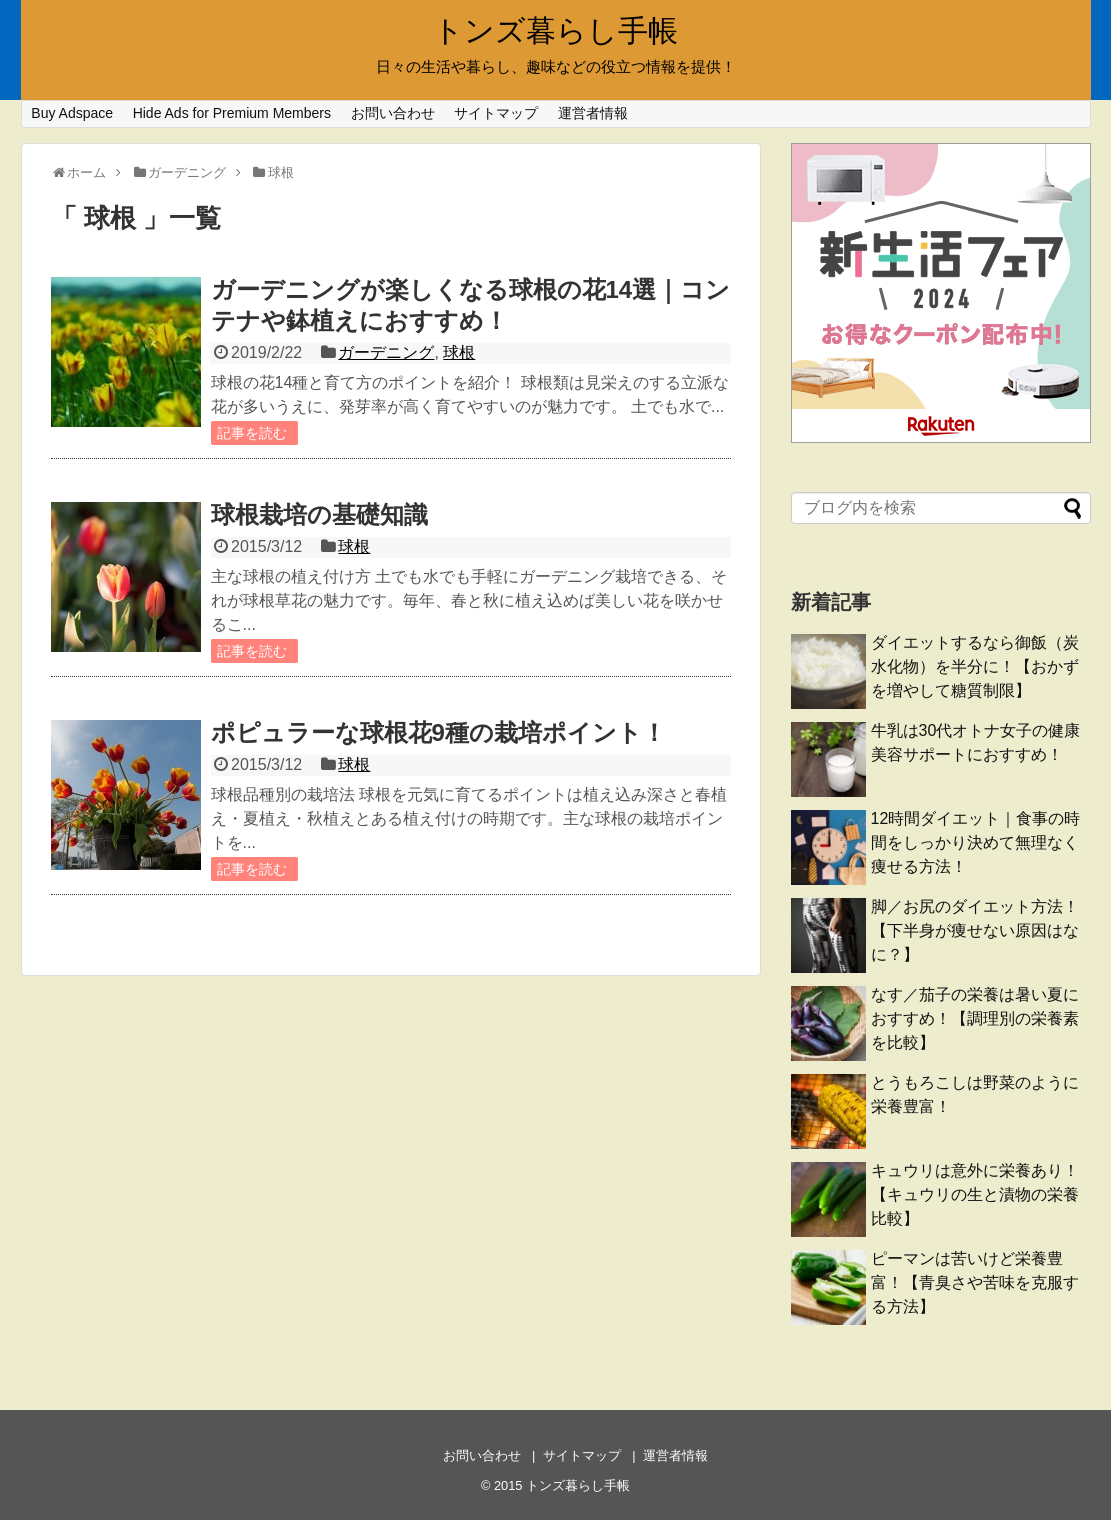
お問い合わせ (393, 113)
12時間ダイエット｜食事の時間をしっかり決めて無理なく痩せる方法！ (976, 842)
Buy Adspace (72, 113)
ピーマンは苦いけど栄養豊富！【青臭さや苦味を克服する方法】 (975, 1282)
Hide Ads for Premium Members (232, 113)
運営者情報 (593, 113)
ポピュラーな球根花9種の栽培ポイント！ (438, 732)
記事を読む (252, 433)
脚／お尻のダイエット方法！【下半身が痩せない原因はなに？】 (975, 930)
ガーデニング (386, 352)
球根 (459, 352)
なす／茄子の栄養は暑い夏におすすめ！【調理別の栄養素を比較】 (975, 1018)
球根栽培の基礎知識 (319, 514)
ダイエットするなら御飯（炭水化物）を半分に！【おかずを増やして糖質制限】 (975, 666)
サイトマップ (496, 113)
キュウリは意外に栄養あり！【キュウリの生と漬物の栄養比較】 (975, 1194)
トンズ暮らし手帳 (555, 30)
